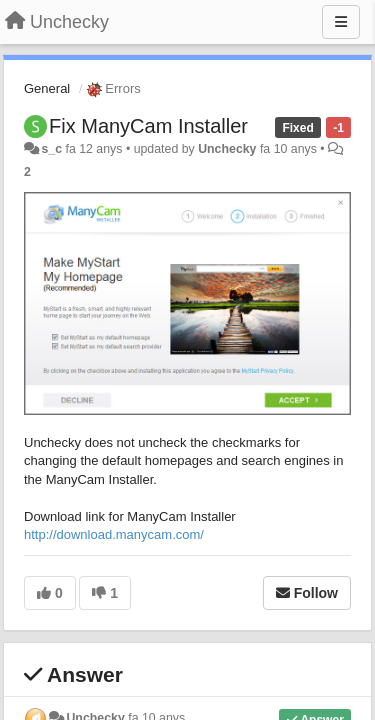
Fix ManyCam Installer (148, 126)
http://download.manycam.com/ (114, 534)
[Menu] (341, 22)
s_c (51, 149)
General (47, 88)
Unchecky (227, 149)
